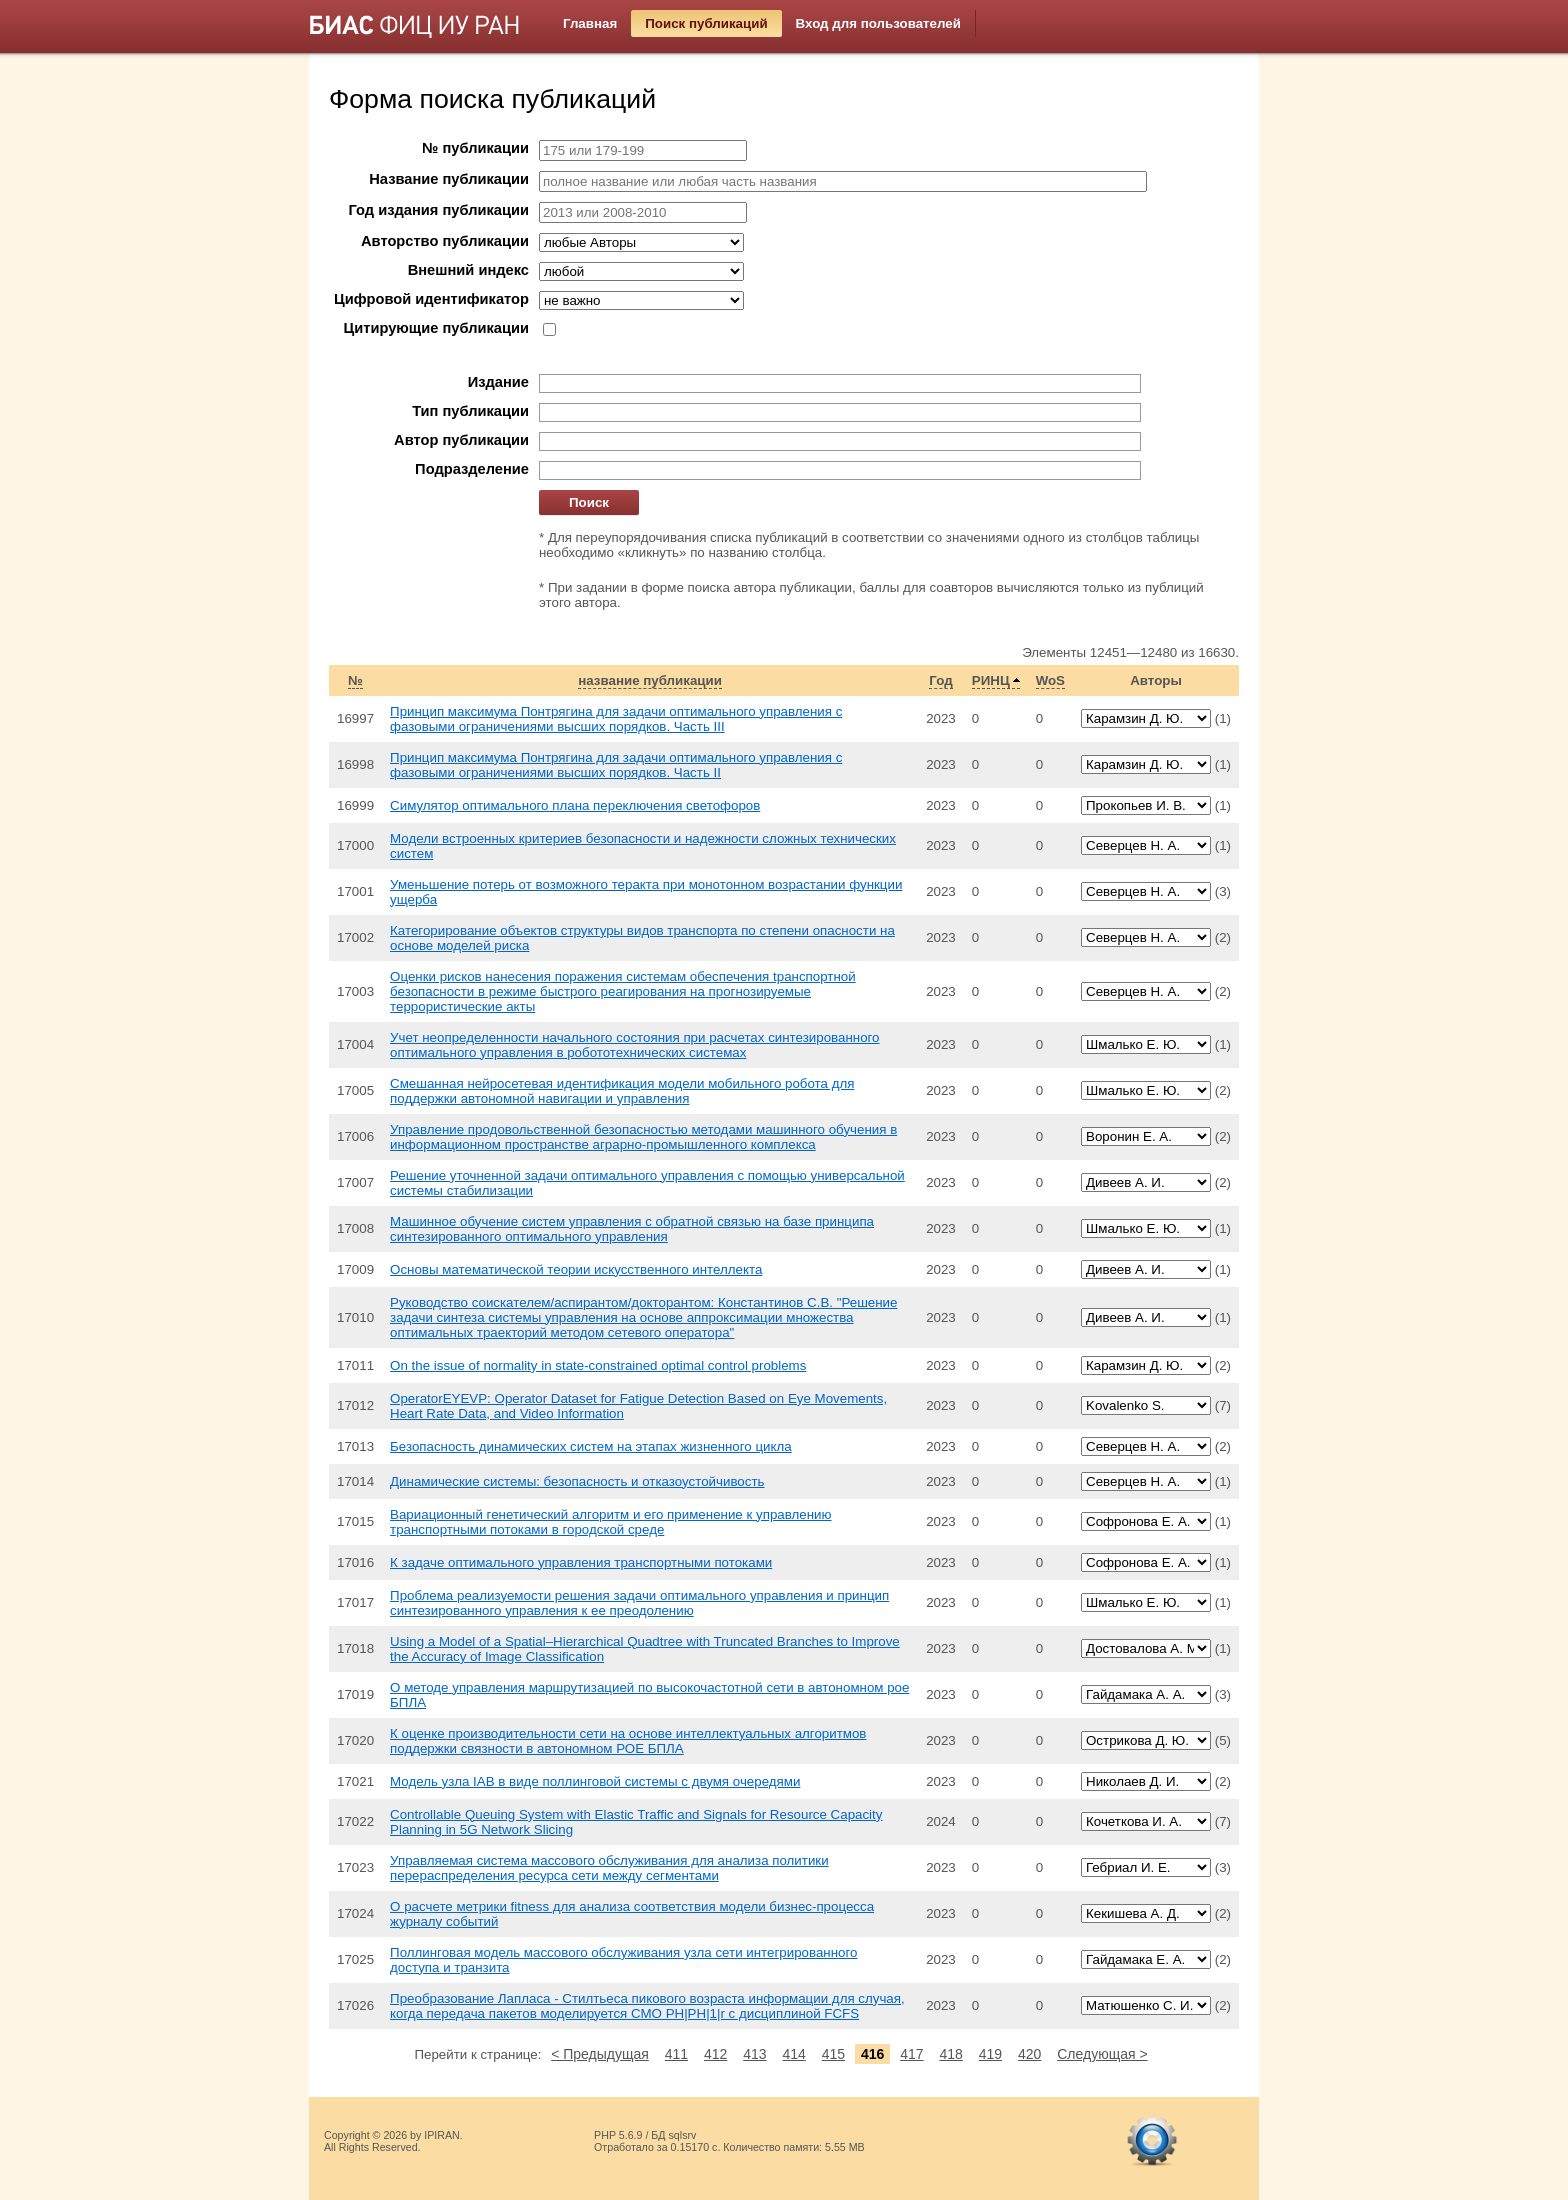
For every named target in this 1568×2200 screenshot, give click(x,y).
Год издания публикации (439, 210)
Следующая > (1102, 2054)
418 (950, 2054)
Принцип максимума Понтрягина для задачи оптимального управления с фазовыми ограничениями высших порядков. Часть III (616, 719)
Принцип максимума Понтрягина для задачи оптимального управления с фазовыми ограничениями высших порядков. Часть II (616, 765)
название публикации (650, 680)
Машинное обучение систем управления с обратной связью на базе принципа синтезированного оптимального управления (632, 1229)
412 (715, 2054)
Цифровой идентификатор (431, 299)
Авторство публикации (445, 241)
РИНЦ (991, 680)
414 (793, 2054)
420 (1029, 2054)
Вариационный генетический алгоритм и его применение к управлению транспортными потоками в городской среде (610, 1522)
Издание (498, 382)
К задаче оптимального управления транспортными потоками (581, 1562)
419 (990, 2054)
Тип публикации (470, 411)
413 (754, 2054)
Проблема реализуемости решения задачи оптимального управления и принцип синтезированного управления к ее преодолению (639, 1603)
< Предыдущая (600, 2054)
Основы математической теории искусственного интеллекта (576, 1269)
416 (872, 2054)
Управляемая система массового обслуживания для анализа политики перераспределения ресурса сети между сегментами (609, 1868)
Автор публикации (461, 440)
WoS (1050, 680)
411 (676, 2054)
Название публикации (449, 179)
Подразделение (472, 469)
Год (940, 680)
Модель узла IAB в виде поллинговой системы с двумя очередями (595, 1781)
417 (911, 2054)
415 (833, 2054)
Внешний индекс (468, 270)
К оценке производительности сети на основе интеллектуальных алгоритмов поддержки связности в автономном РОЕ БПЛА (628, 1741)
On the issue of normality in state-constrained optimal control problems (598, 1365)
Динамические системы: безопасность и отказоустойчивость (577, 1481)
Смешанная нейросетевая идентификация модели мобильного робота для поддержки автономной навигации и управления (622, 1091)
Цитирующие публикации (436, 328)
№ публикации (475, 148)
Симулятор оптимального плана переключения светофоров (575, 805)
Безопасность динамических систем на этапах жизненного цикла (591, 1446)
